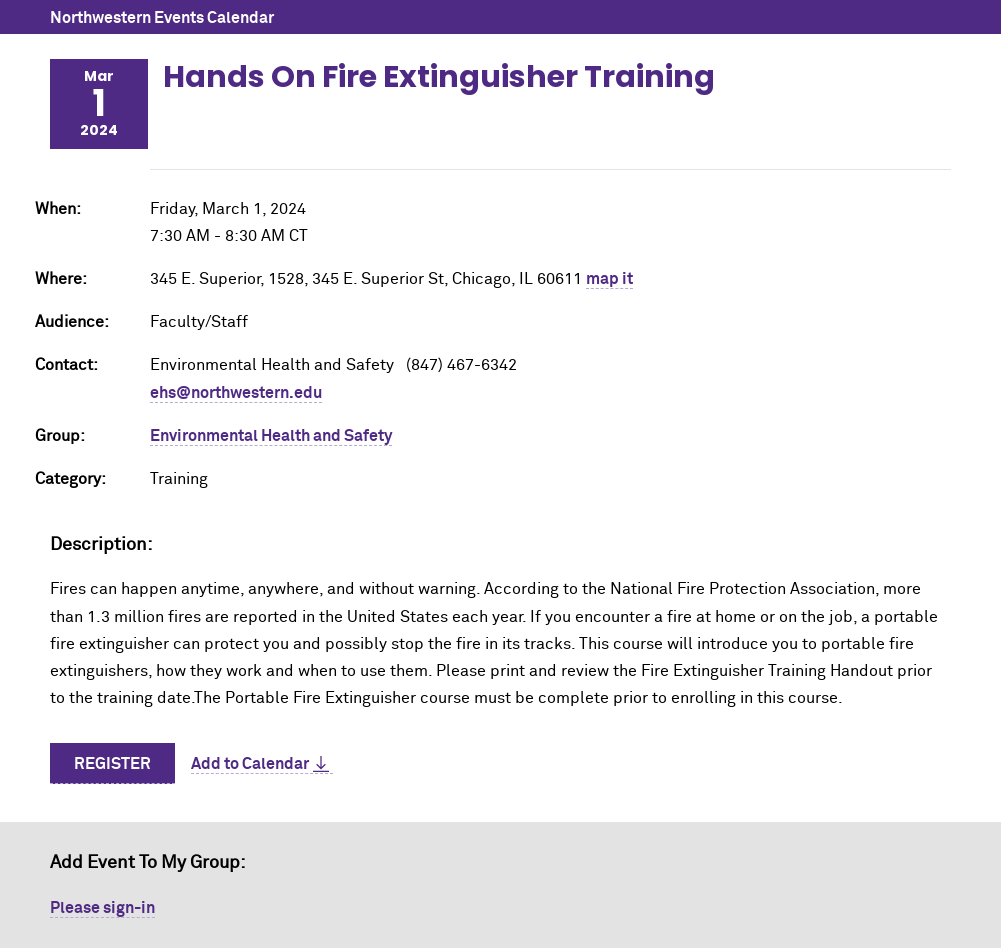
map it (609, 279)
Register (112, 764)
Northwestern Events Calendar (162, 18)
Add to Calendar (250, 764)
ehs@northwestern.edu (236, 393)
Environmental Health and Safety (271, 436)
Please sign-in (102, 908)
